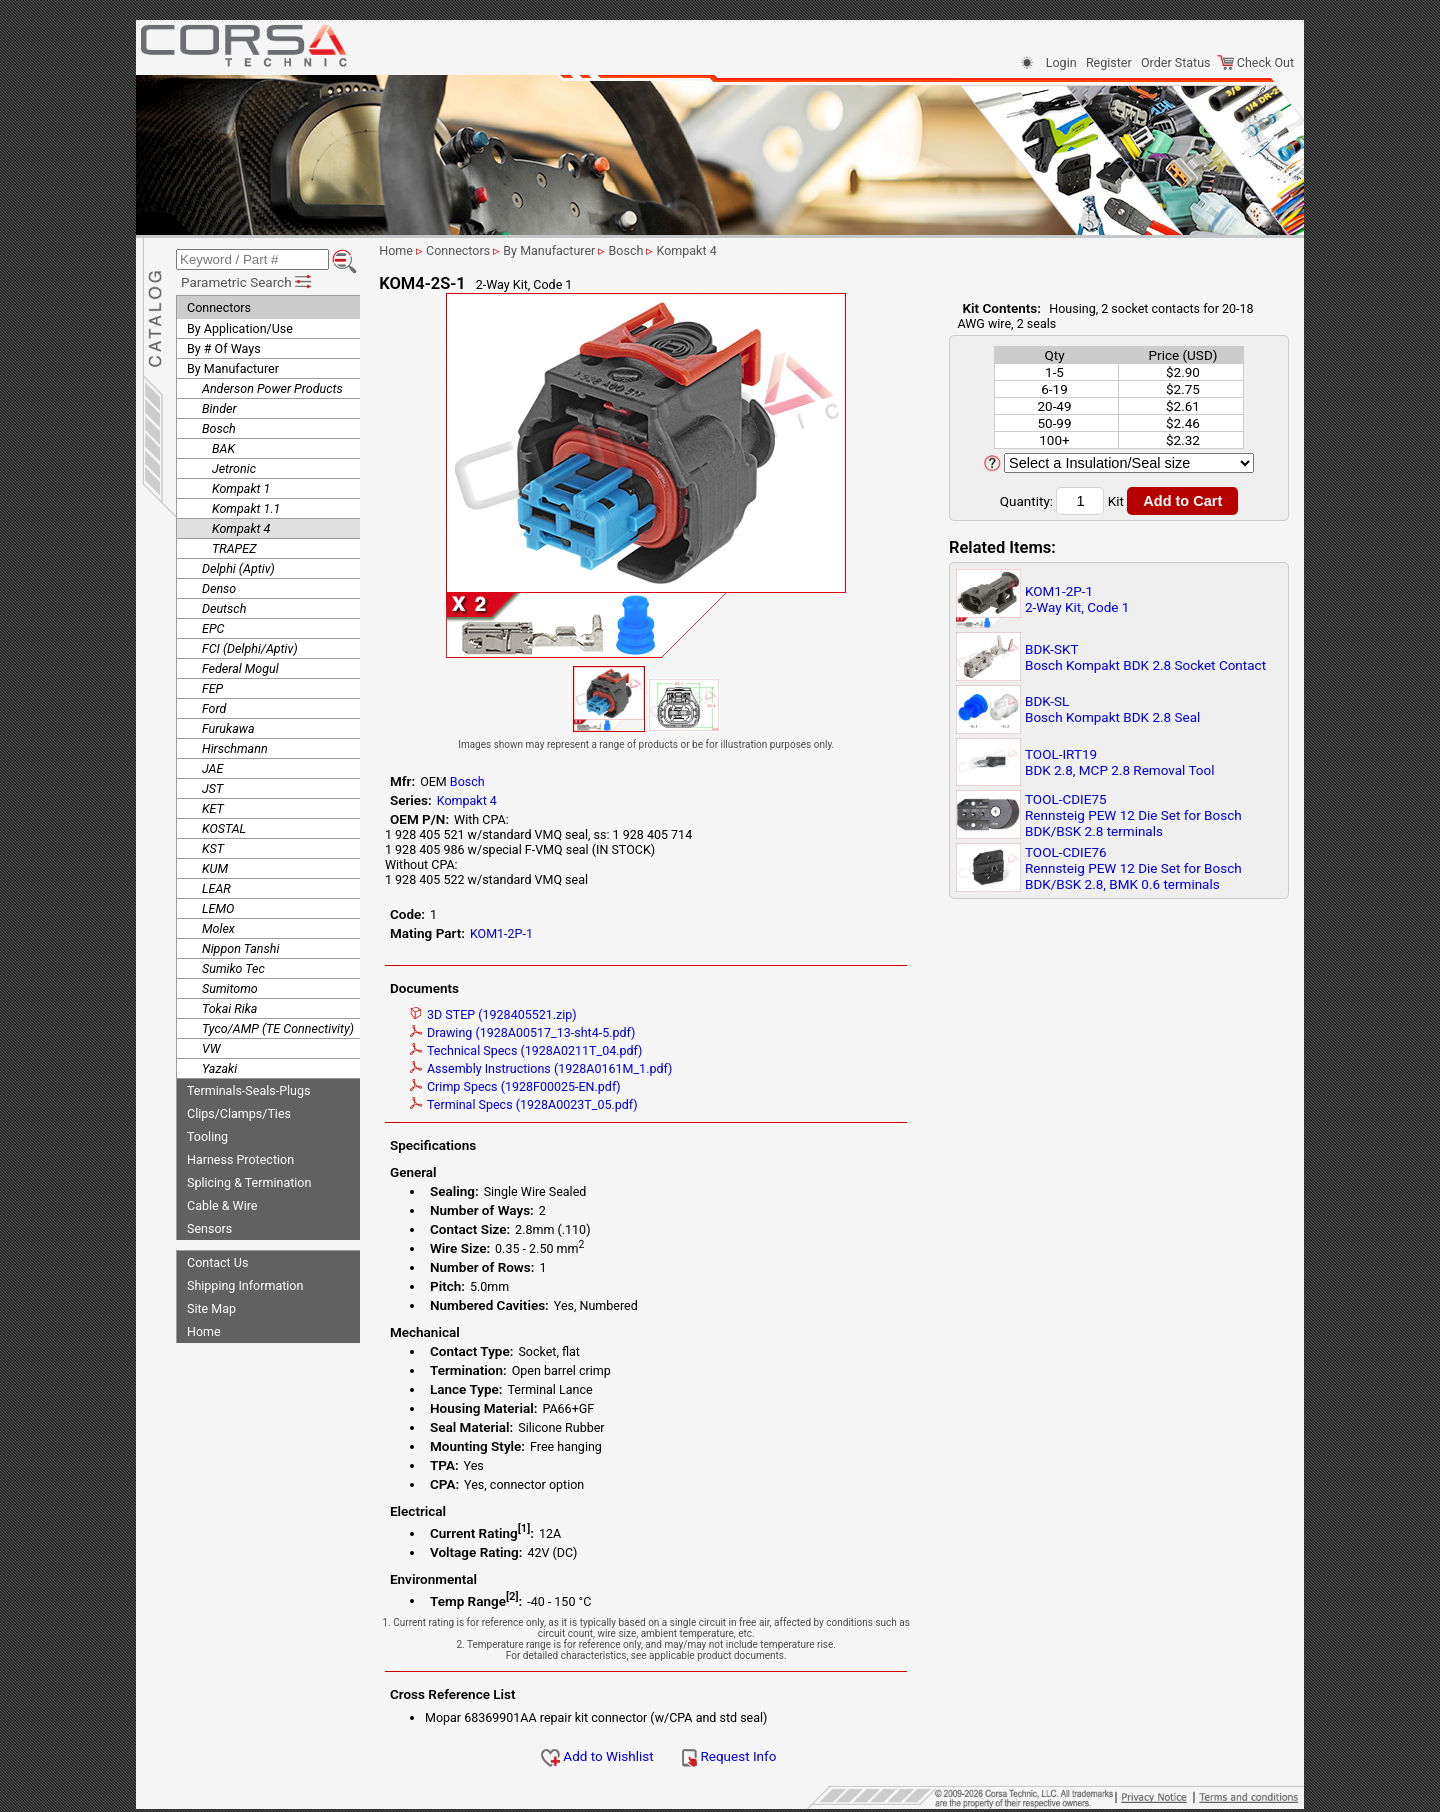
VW (211, 1045)
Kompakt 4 (241, 525)
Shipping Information (245, 1282)
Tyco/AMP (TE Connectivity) (278, 1025)
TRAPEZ (234, 545)
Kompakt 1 (241, 485)
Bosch (219, 425)
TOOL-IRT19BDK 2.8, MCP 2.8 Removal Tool (1120, 762)
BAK (223, 445)
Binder (219, 405)
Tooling (207, 1133)
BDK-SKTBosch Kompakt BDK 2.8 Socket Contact (1145, 657)
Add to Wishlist (617, 1756)
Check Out (1255, 62)
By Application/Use (240, 325)
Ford (214, 705)
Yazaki (219, 1065)
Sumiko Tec (233, 965)
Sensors (209, 1225)
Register (1109, 62)
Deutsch (224, 605)
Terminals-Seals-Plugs (248, 1087)
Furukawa (228, 725)
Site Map (211, 1305)
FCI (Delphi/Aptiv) (250, 645)
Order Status (1175, 62)
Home (204, 1328)
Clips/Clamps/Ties (239, 1110)
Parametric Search (247, 279)
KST (213, 845)
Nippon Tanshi (240, 945)
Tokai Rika (229, 1005)
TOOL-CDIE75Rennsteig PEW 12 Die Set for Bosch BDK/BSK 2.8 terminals (1133, 815)
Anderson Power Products (272, 385)
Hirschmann (235, 745)
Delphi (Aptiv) (238, 565)
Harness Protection (240, 1156)
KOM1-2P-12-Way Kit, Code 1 (1077, 599)
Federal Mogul (240, 665)
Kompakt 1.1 (246, 505)
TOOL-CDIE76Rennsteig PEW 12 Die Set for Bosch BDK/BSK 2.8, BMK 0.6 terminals (1133, 868)
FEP (212, 685)
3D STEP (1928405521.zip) (513, 1014)
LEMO (218, 905)
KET (213, 805)
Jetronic (234, 465)
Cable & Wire (222, 1202)
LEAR (216, 885)
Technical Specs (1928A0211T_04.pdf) (546, 1050)
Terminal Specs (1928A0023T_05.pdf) (544, 1104)
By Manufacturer (233, 365)
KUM (215, 865)
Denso (219, 585)
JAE (212, 765)
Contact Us (217, 1259)
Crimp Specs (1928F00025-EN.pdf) (535, 1086)
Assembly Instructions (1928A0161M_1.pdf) (561, 1068)
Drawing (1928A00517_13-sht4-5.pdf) (542, 1032)
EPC (213, 625)
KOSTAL (224, 825)
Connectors (219, 304)
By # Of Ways (224, 345)
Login (1061, 62)
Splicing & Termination (249, 1179)
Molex (218, 925)
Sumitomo (230, 985)
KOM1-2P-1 (521, 933)
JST (212, 785)
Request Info (749, 1756)
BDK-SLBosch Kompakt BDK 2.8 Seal (1112, 709)
